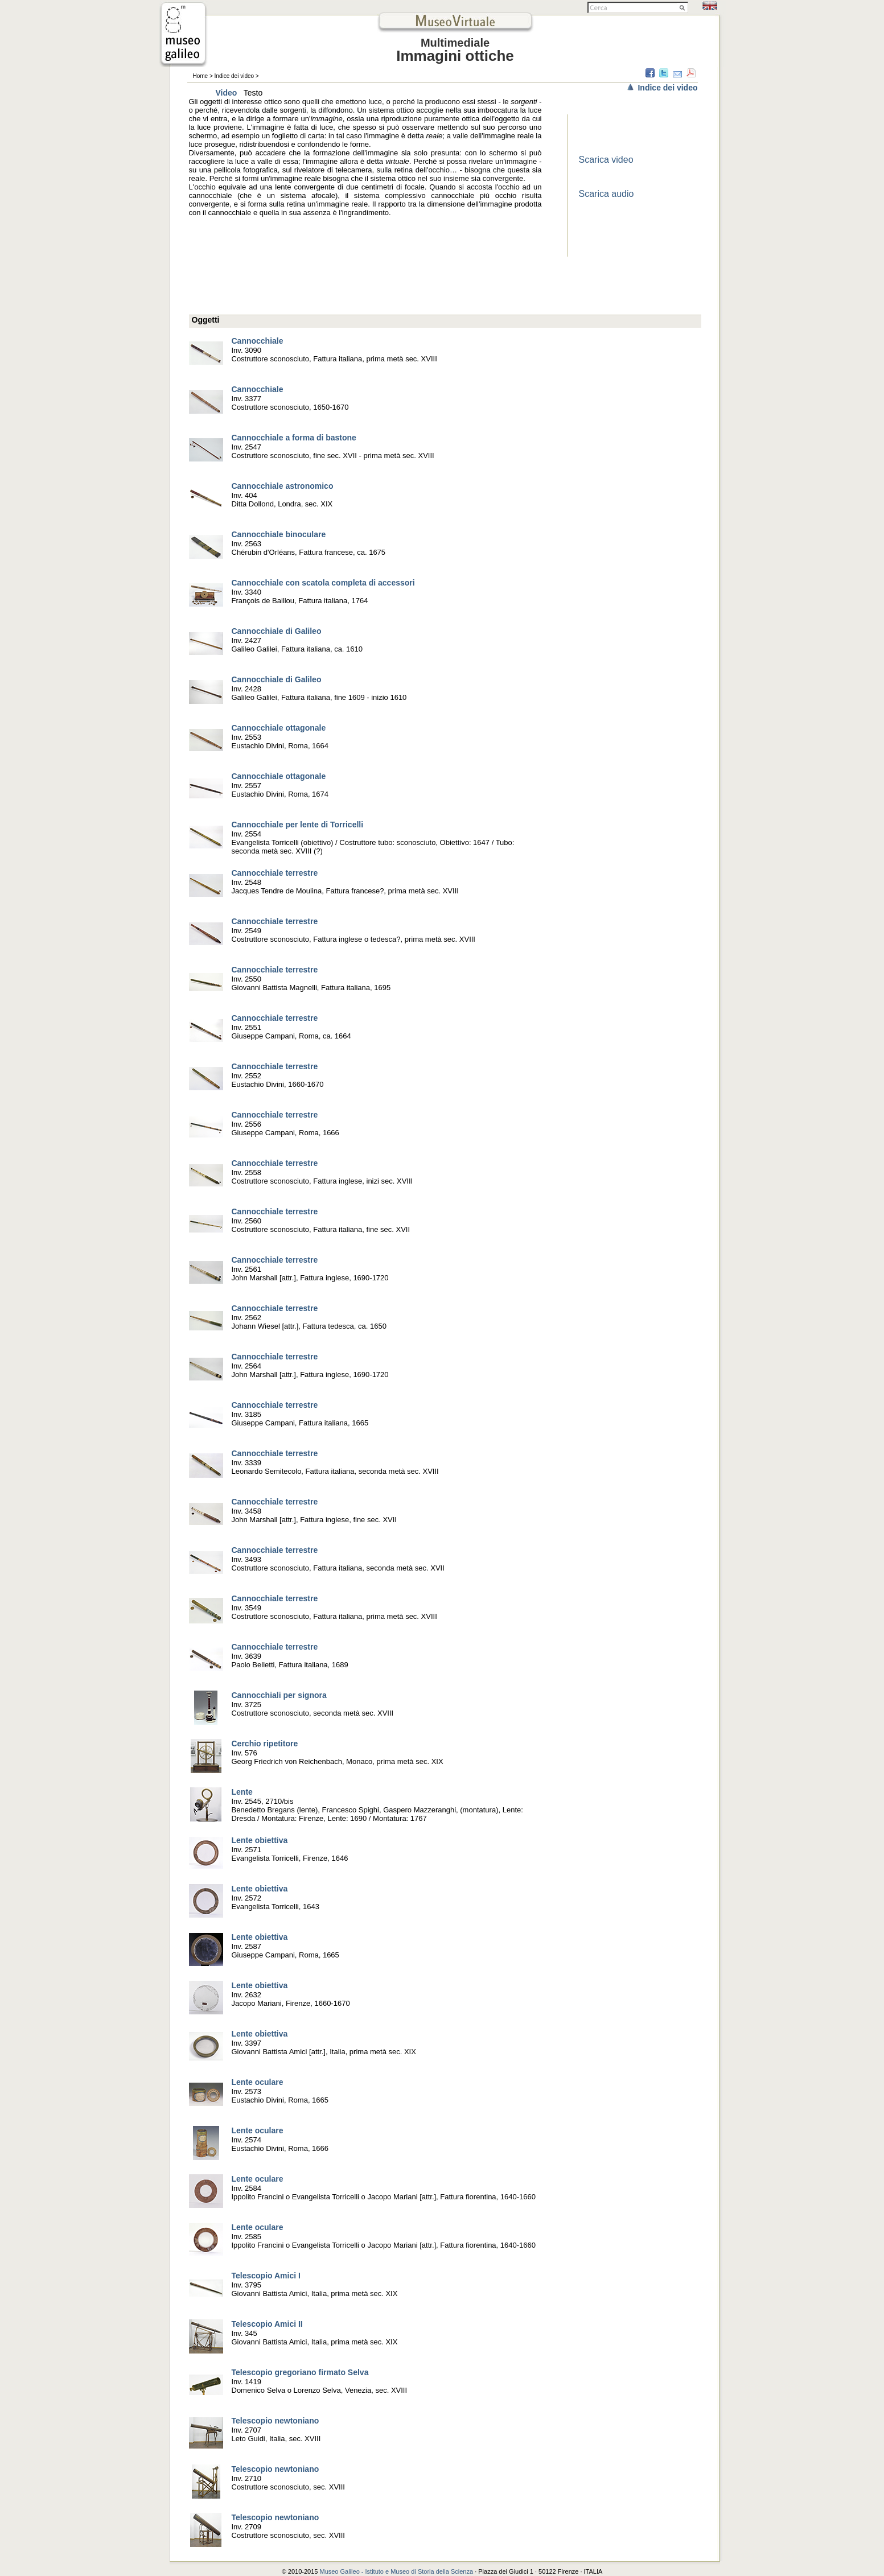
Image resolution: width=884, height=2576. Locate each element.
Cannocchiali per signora (279, 1695)
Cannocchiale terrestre (275, 872)
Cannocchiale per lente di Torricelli (298, 824)
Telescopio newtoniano (275, 2420)
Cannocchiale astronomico (283, 486)
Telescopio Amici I (266, 2275)
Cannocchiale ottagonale (279, 727)
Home (200, 76)
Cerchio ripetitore (265, 1743)
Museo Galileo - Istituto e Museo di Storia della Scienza (396, 2571)
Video (226, 92)
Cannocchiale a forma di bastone (294, 437)
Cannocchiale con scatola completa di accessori (323, 582)
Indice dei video (234, 76)
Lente (242, 1791)
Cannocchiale (257, 340)
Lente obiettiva (260, 1840)
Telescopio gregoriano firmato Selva (300, 2372)
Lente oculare (257, 2082)
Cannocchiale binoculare (279, 534)
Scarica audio (606, 194)
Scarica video (606, 159)
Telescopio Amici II (267, 2323)
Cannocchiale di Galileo (277, 631)
